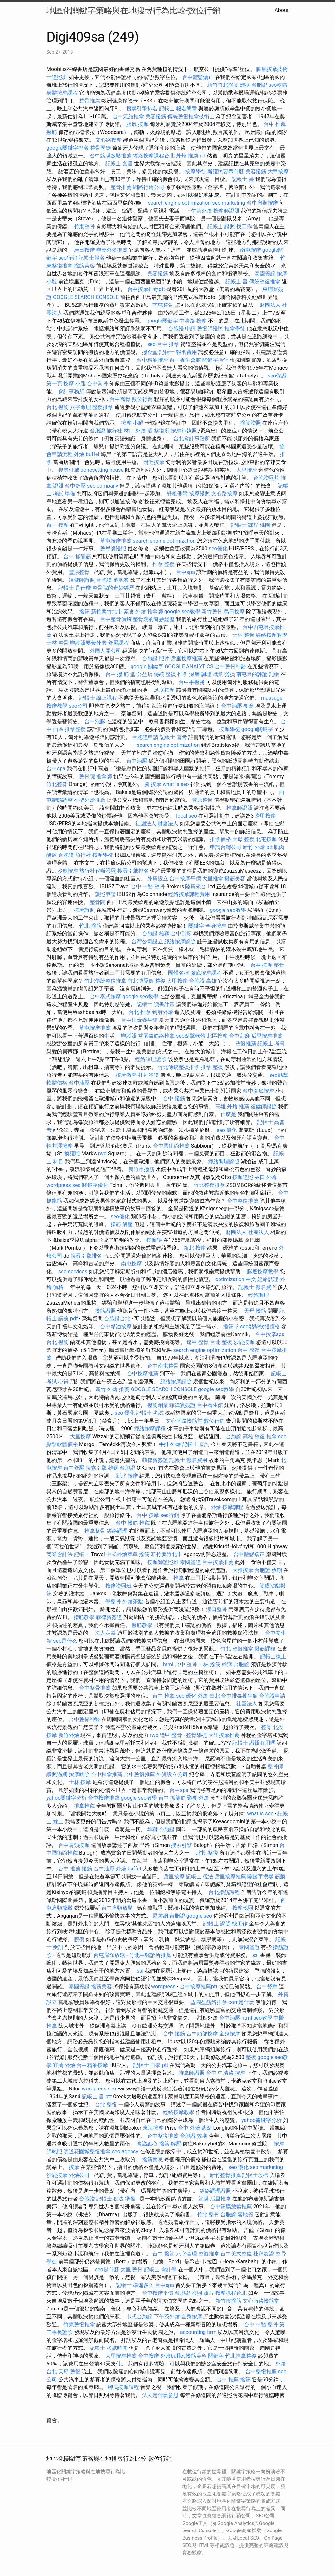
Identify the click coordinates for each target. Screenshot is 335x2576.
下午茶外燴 (199, 211)
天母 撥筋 (255, 1311)
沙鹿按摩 (67, 871)
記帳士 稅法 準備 (115, 2199)
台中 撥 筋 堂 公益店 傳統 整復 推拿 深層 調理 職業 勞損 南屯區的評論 (186, 674)
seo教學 (262, 2018)
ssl (255, 1955)
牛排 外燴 (170, 1444)
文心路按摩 (109, 140)
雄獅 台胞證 (253, 85)
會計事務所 (71, 391)
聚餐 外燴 (198, 1798)
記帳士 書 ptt (97, 2096)
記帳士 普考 (173, 737)
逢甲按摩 (265, 816)
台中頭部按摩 (202, 2034)
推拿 (178, 1578)
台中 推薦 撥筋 (75, 1869)
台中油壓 (231, 706)
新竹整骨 (212, 611)
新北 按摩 (195, 1248)
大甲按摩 (278, 171)
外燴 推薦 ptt (191, 156)
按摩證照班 (118, 1586)
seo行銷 (67, 258)
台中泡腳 (94, 721)
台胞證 (87, 2199)
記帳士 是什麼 (74, 588)
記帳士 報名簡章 (178, 108)
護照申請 (105, 894)
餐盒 (248, 706)
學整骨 (113, 1601)
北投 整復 (207, 1853)
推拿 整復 (163, 564)
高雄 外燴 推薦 (232, 1106)
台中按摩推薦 (142, 1374)
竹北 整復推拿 (236, 1649)
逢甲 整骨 (197, 1342)
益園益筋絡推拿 (156, 1036)
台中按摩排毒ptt (146, 289)
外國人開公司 (105, 651)
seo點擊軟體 (190, 1036)
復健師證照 (82, 580)
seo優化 (218, 548)
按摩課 (154, 1240)
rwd (102, 1153)
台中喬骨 (97, 383)
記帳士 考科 (271, 1043)
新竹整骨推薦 (225, 2175)
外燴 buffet (86, 454)
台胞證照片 (266, 478)
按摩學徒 (195, 171)
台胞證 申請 (182, 328)
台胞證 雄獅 (155, 933)
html (168, 1664)
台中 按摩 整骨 (267, 965)
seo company (102, 486)
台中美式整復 (236, 2254)
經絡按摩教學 (271, 635)
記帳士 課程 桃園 (250, 525)
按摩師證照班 (163, 1562)
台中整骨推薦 (95, 1688)
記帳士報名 (92, 258)
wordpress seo (63, 1185)
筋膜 (280, 1876)
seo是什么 (65, 1641)
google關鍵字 (162, 321)
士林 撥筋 (209, 1664)
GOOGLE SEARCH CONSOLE (86, 297)
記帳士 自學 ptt (150, 2065)
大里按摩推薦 (224, 1735)
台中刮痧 (181, 933)
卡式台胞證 (139, 2316)
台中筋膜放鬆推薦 (111, 156)
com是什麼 (241, 2002)
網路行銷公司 (148, 187)
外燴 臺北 (209, 1696)
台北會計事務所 (191, 438)
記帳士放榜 (255, 2175)
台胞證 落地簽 (112, 580)
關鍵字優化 (95, 1185)
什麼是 (228, 1114)
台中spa (185, 572)
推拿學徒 (234, 328)
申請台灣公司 (225, 847)
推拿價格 (220, 839)
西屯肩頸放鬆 (109, 1955)
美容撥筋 (155, 116)
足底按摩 (164, 690)
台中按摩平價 (185, 878)
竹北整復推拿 (209, 1185)
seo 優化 (227, 1130)
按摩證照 (199, 493)
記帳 (274, 674)
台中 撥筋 (174, 1098)
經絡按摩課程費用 (189, 894)
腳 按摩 (152, 784)
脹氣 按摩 (137, 124)
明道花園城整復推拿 (87, 2151)
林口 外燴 (135, 431)
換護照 (72, 1153)
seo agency (125, 2151)
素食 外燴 (135, 611)
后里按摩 (174, 1876)
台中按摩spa (270, 1334)
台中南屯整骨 (163, 1366)
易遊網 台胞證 (168, 1916)
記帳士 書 (243, 179)
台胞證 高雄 (203, 981)
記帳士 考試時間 (109, 2348)
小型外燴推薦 (89, 800)
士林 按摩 (80, 1782)
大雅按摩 (242, 1570)
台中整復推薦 (242, 1201)
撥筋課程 (265, 1649)
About (281, 10)
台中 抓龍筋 (77, 556)
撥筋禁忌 (152, 2159)
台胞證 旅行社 (106, 431)
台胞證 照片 (155, 658)
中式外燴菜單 (122, 1554)
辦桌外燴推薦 (112, 250)
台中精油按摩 (152, 360)
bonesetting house (102, 470)
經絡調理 (267, 1279)
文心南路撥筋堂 (184, 1421)
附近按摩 (153, 462)
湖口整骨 (216, 1609)
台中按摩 (148, 2356)
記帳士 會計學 (160, 2269)
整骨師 (275, 1766)
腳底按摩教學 (262, 1271)
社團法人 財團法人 (157, 823)
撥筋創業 (157, 1405)
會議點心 (147, 2144)
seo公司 (78, 706)
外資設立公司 (172, 1774)
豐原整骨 (79, 572)
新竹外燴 (68, 1735)
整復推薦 (245, 1043)
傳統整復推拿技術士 (191, 116)
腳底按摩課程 (206, 973)
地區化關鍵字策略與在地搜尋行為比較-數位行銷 (133, 10)
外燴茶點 (132, 1601)
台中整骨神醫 (230, 666)
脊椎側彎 (177, 493)
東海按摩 (153, 2128)
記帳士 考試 (150, 1413)
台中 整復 (249, 1350)
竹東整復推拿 (79, 2324)
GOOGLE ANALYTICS (189, 666)
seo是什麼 (107, 2269)
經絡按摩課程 (150, 1429)
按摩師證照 (226, 211)
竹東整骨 (84, 226)
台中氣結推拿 (128, 116)
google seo (199, 1916)
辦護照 (129, 1036)
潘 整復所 (158, 431)
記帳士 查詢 (196, 1444)
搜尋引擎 (68, 470)
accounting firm (198, 2332)
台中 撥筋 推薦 (133, 1523)
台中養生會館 (185, 360)
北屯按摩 (266, 839)
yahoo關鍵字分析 (66, 1798)
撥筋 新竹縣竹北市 (100, 611)
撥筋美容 (84, 266)
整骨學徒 (100, 148)
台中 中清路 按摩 (225, 2073)
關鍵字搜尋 (260, 1876)
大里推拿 (212, 878)
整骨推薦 (89, 101)
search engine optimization (179, 203)
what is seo (176, 784)
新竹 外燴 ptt (258, 847)
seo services (72, 1271)
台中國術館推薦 (171, 1146)
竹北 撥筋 (90, 926)
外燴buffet (172, 2356)
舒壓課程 (118, 643)
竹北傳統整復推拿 (105, 981)
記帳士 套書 (119, 163)
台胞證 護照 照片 (194, 2293)
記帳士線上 (273, 1656)
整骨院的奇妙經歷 (113, 588)
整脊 (266, 1727)
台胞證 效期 (268, 1570)
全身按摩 (215, 926)
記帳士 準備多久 (135, 2285)
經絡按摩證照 (180, 941)
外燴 (216, 1507)
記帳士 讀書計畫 (156, 1004)
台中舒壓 (75, 486)
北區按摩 (217, 1036)
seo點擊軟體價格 (260, 1326)
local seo (186, 816)
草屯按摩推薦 (116, 541)
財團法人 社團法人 (247, 1232)
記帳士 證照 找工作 (229, 226)
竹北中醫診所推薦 (150, 1955)
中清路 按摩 (193, 321)
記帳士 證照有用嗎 (253, 1743)
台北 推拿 (140, 1012)
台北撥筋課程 (224, 1892)
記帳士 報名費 (254, 1287)
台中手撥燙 (192, 682)
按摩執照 (79, 1774)
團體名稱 (178, 973)
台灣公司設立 (147, 941)
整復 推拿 (266, 1436)
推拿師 (155, 611)
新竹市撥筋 (141, 1169)
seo (151, 344)
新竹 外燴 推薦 (113, 1389)
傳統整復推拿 (264, 281)
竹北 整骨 (208, 2214)
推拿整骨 (94, 1531)
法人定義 (105, 1633)
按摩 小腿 (74, 383)
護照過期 (56, 1774)
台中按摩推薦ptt (198, 1986)
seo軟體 (277, 85)
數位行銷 (142, 399)
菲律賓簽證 (182, 1405)
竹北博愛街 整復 (147, 981)
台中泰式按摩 (105, 996)
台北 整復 (221, 1342)
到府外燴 (162, 1012)
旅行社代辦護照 (97, 871)
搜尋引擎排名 (142, 108)
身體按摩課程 (62, 93)
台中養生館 (210, 1405)
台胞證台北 (117, 1319)
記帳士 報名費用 (178, 352)
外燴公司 (79, 2175)
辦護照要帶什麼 (225, 171)
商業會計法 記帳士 (68, 1554)
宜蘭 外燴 (64, 2065)
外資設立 (157, 878)
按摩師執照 (184, 431)
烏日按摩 (84, 250)
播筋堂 (231, 1326)
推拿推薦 (84, 1806)
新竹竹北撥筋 (222, 85)
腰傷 (79, 1939)
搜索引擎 (96, 1468)
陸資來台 (195, 886)
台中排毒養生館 (139, 1020)
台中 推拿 (168, 344)
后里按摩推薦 (186, 658)
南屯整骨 (162, 305)
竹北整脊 (56, 784)
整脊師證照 (113, 548)
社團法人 (246, 1704)
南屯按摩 (250, 250)
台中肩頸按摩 (262, 203)
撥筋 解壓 (122, 1224)
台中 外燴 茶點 (195, 2128)
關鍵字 (196, 926)
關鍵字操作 (215, 360)
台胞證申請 (145, 737)
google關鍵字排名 (67, 148)
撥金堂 (150, 352)
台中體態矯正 (198, 77)
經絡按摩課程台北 (154, 156)
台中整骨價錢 (116, 619)
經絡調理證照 (151, 1059)
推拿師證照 (239, 808)
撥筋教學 (84, 1617)
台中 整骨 (186, 1664)
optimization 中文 (235, 1279)
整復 (251, 2057)
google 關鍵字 (147, 666)
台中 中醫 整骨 (148, 886)
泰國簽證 (265, 273)
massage (271, 698)
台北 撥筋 (57, 407)
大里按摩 (246, 470)
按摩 (74, 2167)
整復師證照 (210, 328)
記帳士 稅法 (199, 1876)
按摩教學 (56, 706)
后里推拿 (220, 2199)
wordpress (163, 1986)
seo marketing (228, 203)
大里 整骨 (131, 2269)
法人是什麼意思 (160, 2395)
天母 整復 (243, 839)
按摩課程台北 (231, 2293)
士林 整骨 (243, 635)
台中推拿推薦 (106, 1774)
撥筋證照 (250, 423)
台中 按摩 (57, 525)
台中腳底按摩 (258, 1091)
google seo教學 (182, 611)
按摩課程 (232, 1507)
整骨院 (87, 776)
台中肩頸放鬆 (117, 1908)
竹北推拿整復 (240, 2356)
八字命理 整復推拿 (91, 407)
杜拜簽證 (148, 1075)
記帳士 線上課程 (98, 698)
